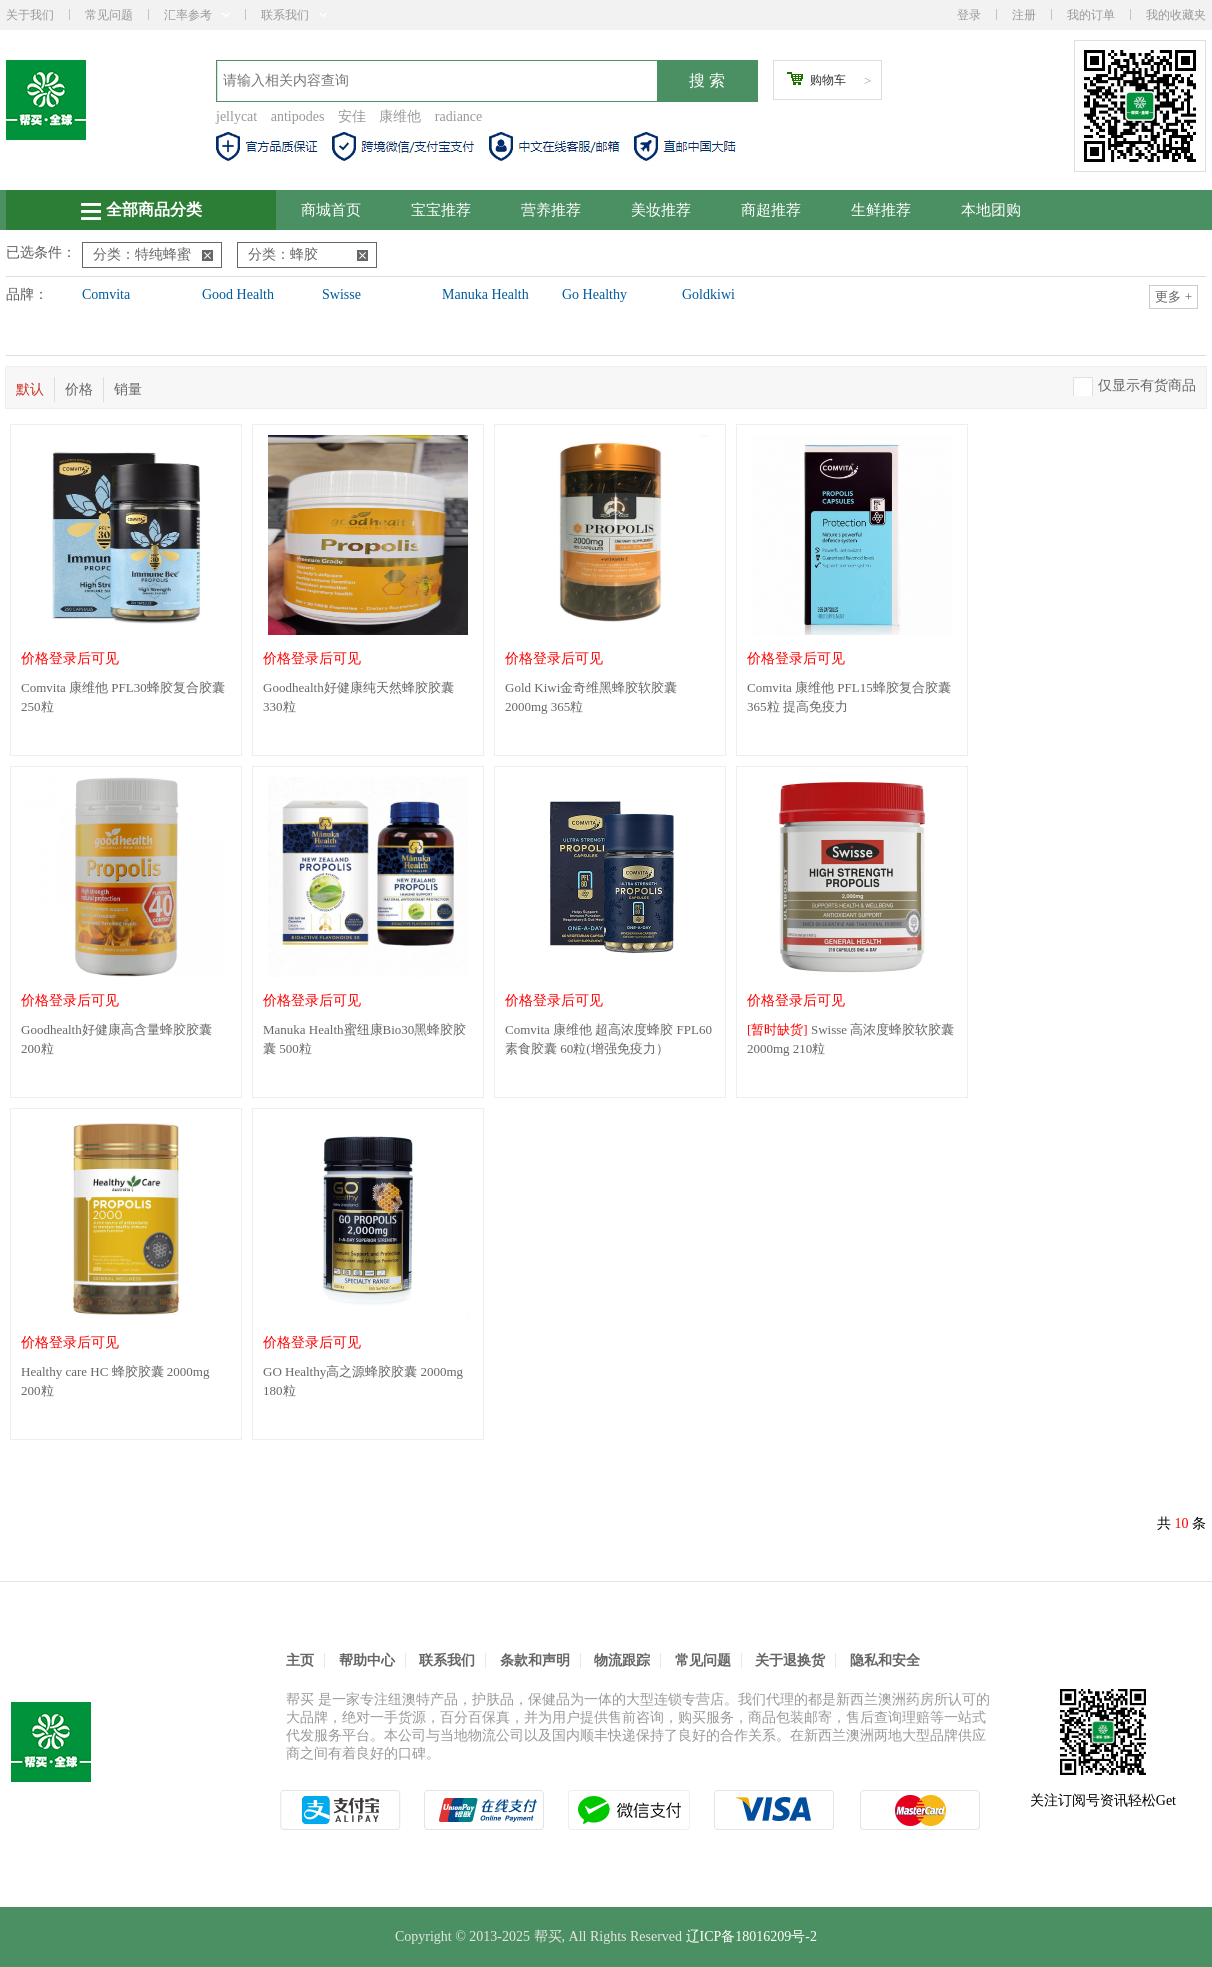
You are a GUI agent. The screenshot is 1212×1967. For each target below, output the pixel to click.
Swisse (341, 294)
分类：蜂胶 (308, 254)
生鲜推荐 (881, 210)
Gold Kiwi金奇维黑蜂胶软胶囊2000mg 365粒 (591, 697)
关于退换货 (790, 1660)
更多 (1173, 296)
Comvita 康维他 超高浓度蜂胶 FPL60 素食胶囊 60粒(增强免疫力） (608, 1039)
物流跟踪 (622, 1660)
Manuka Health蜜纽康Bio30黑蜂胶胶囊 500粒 (364, 1039)
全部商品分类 (141, 210)
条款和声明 (535, 1660)
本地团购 (991, 210)
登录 (969, 15)
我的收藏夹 (1176, 15)
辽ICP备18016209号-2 (751, 1936)
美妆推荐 (661, 210)
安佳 (352, 116)
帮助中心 (367, 1660)
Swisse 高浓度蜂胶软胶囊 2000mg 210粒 (850, 1039)
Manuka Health (485, 294)
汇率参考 (197, 15)
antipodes (298, 116)
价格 (79, 389)
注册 (1024, 15)
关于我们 (30, 15)
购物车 (828, 80)
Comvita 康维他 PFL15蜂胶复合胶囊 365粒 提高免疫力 (849, 697)
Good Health (238, 294)
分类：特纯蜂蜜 (153, 254)
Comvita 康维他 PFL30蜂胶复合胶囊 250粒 (123, 697)
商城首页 (331, 210)
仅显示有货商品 (1147, 385)
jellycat (236, 116)
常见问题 (109, 15)
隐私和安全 (885, 1660)
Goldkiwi (708, 294)
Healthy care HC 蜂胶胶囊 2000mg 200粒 (115, 1381)
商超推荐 (771, 210)
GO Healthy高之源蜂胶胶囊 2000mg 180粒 (363, 1381)
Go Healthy (594, 294)
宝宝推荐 (441, 210)
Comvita (106, 294)
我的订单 (1091, 15)
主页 (300, 1660)
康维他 (400, 116)
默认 (30, 389)
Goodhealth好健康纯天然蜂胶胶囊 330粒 (358, 697)
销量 (128, 389)
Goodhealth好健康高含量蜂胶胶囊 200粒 (116, 1039)
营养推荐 (551, 210)
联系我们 (294, 15)
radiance (458, 116)
